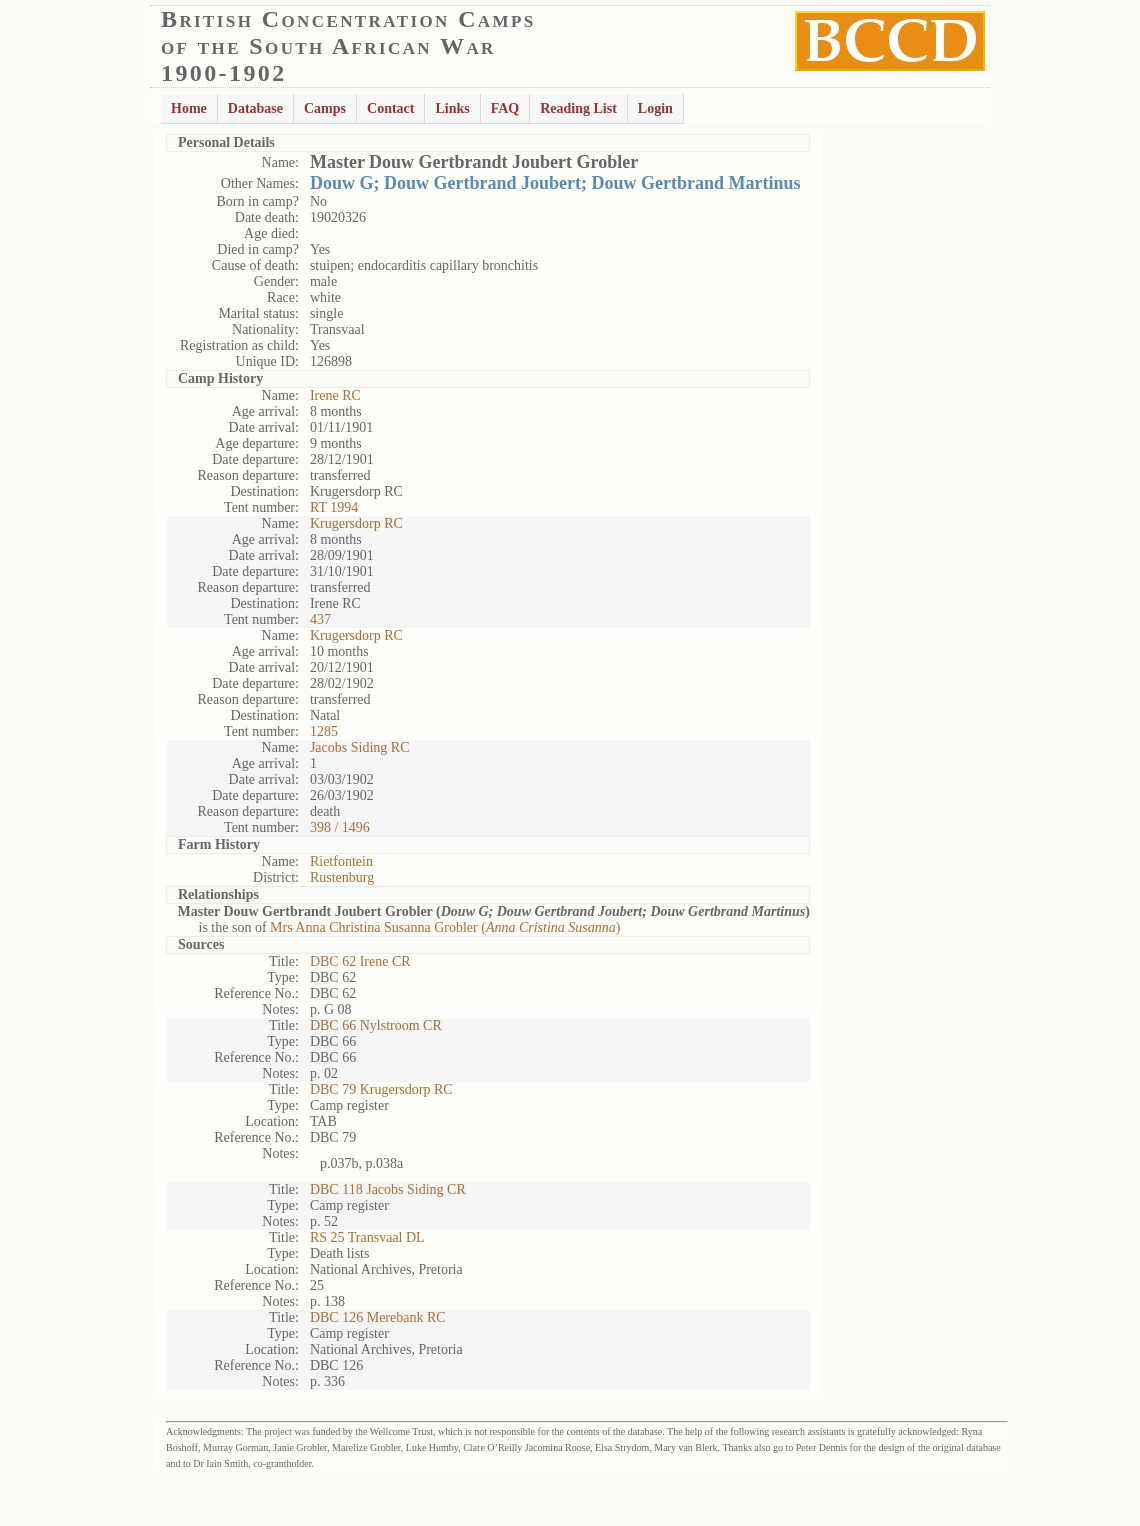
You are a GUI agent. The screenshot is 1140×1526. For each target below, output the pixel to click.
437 (320, 619)
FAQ (505, 108)
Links (452, 108)
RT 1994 (334, 507)
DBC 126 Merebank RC (378, 1317)
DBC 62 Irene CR (360, 961)
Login (655, 108)
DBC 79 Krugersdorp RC (381, 1089)
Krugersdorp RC (356, 523)
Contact (390, 108)
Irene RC (335, 395)
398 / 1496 (340, 827)
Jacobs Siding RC (360, 747)
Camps (325, 108)
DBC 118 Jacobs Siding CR (388, 1189)
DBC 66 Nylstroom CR (376, 1025)
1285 (324, 731)
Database (255, 108)
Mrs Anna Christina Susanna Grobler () (445, 927)
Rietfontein (341, 861)
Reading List (578, 108)
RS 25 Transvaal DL (367, 1237)
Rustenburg (342, 877)
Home (189, 108)
